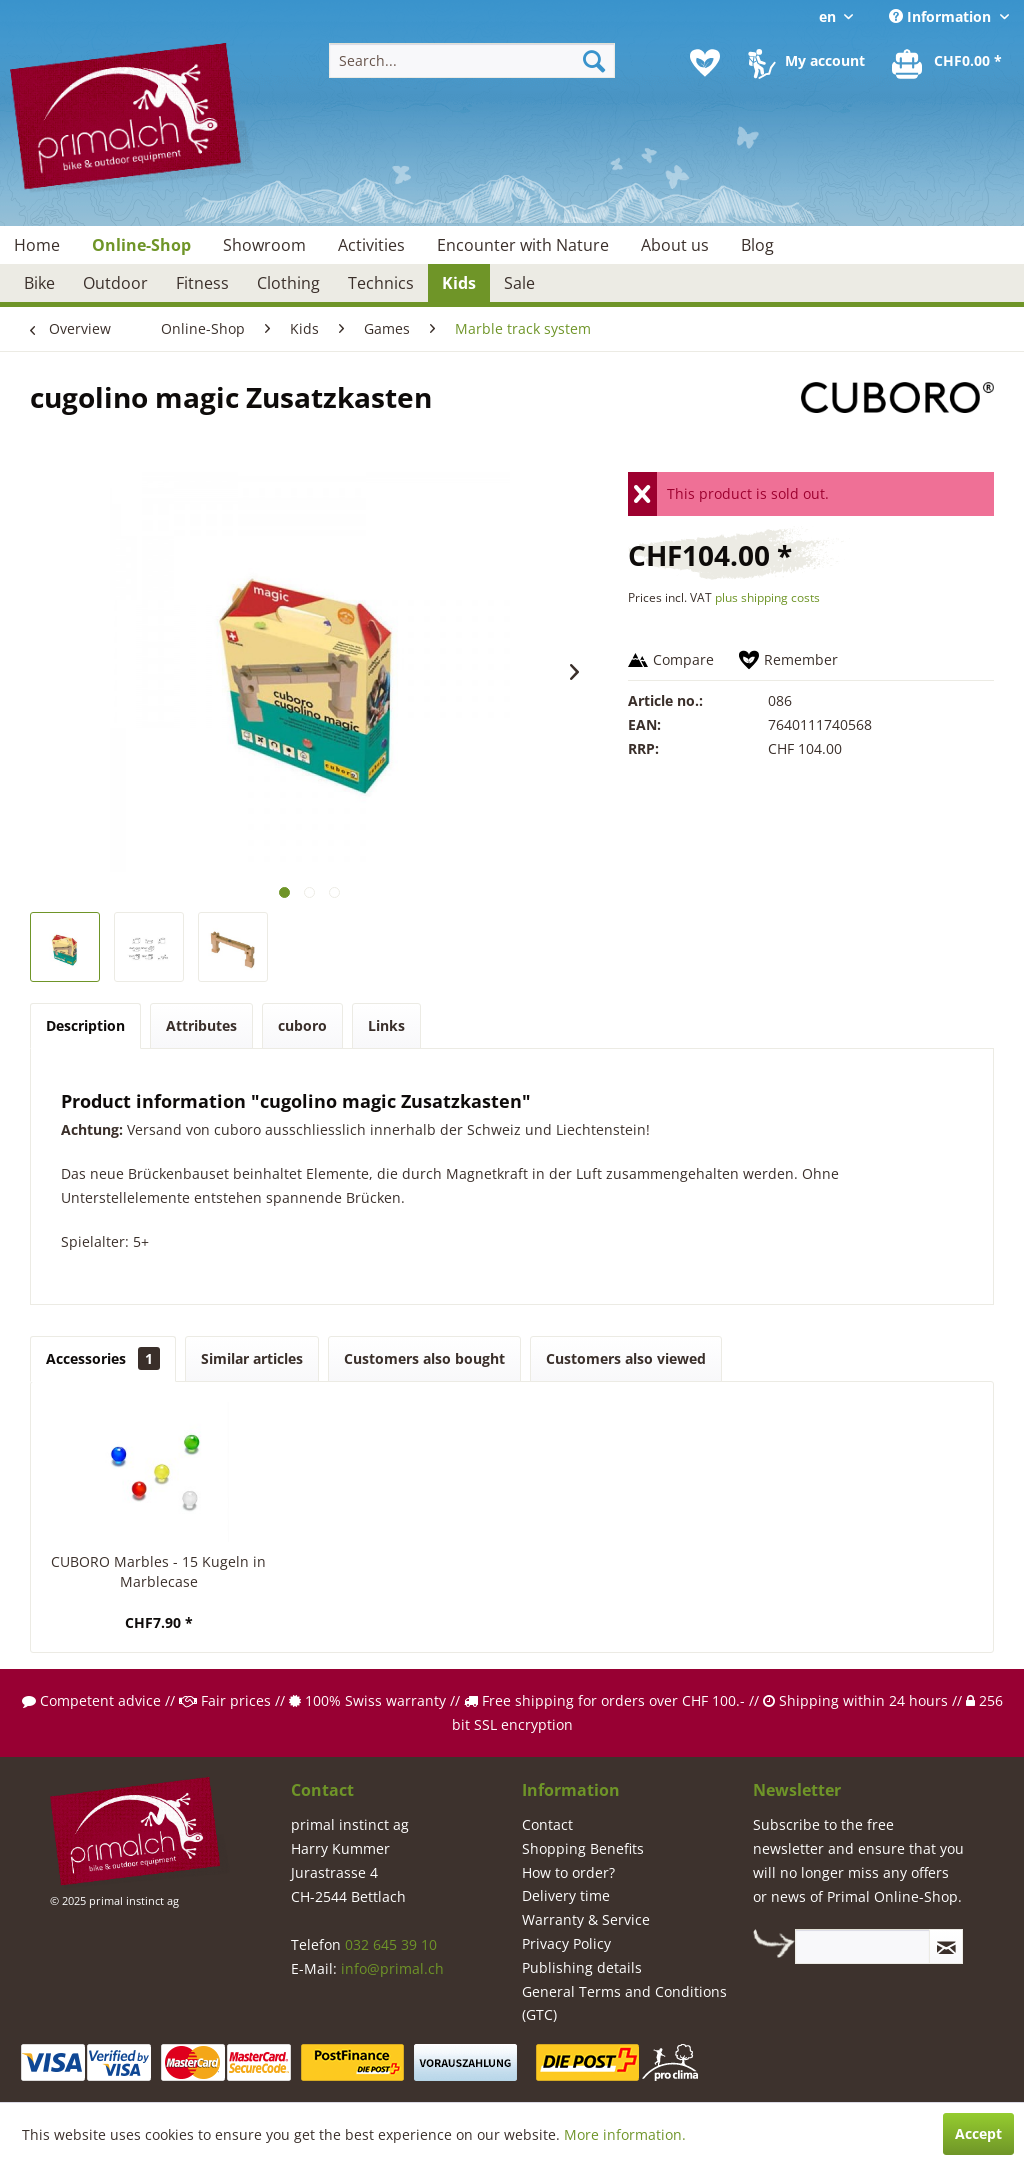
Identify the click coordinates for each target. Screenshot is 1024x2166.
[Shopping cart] (948, 63)
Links (386, 1025)
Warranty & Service (586, 1919)
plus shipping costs (767, 597)
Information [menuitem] (942, 16)
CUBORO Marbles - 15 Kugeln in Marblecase (158, 1571)
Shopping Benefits (583, 1848)
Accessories (103, 1358)
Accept (978, 2133)
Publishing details (582, 1967)
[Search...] (472, 60)
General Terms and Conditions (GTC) (624, 2003)
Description (85, 1025)
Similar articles (252, 1358)
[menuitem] (472, 60)
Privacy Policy (566, 1943)
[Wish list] (705, 63)
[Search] (594, 60)
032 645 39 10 (391, 1944)
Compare (683, 659)
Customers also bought (424, 1358)
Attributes (201, 1025)
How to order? (568, 1872)
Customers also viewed (626, 1358)
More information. (625, 2134)
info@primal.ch (392, 1968)
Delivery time (566, 1895)
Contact (547, 1824)
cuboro (302, 1025)
